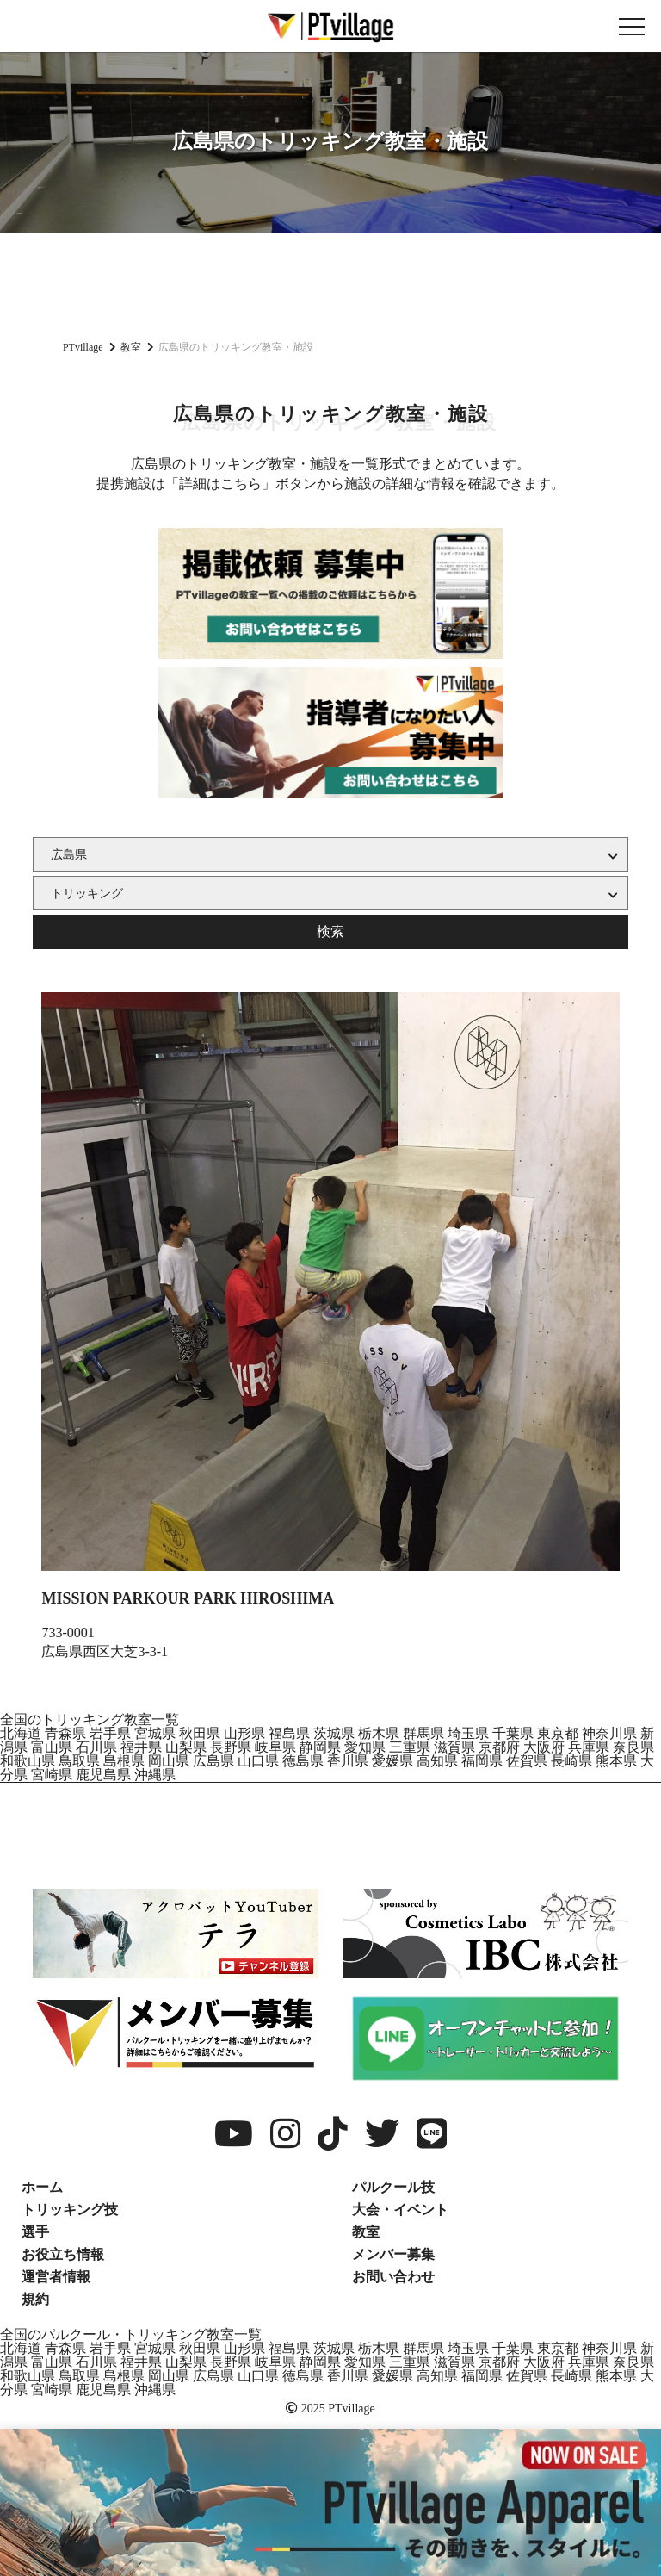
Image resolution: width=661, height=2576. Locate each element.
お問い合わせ (393, 2276)
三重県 (409, 1747)
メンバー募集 (393, 2254)
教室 (366, 2232)
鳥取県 (79, 1761)
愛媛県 (392, 1761)
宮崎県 (51, 1774)
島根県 (124, 1761)
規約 (35, 2299)
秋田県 (199, 1733)
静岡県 (320, 1747)
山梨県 (186, 1747)
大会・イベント (400, 2209)
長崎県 (571, 1761)
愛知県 (365, 1747)
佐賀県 (526, 1761)
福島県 (289, 1733)
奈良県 (633, 1747)
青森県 (65, 1733)
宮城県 (155, 1733)
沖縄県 (155, 1774)
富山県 (51, 1747)
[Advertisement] (330, 284)
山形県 (244, 1733)
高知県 (437, 1761)
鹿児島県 (103, 1774)
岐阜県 (275, 1747)
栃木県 (378, 1733)
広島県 (213, 1761)
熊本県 (616, 1761)
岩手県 (110, 1733)
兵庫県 (588, 1747)
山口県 (258, 1761)
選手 (35, 2232)
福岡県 (482, 1761)
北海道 (20, 1733)
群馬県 (423, 1733)
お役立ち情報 (63, 2254)
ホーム (42, 2187)
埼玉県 (468, 1733)
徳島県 (303, 1761)
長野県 (230, 1747)
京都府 (499, 1747)
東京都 (557, 1733)
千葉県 (513, 1733)
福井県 (141, 1747)
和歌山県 (27, 1761)
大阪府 (544, 1747)
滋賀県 (454, 1747)
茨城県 (334, 1733)
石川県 (96, 1747)
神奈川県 (609, 1733)
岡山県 (168, 1761)
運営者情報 (56, 2276)
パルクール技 (393, 2187)
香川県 (347, 1761)
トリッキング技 (70, 2209)
